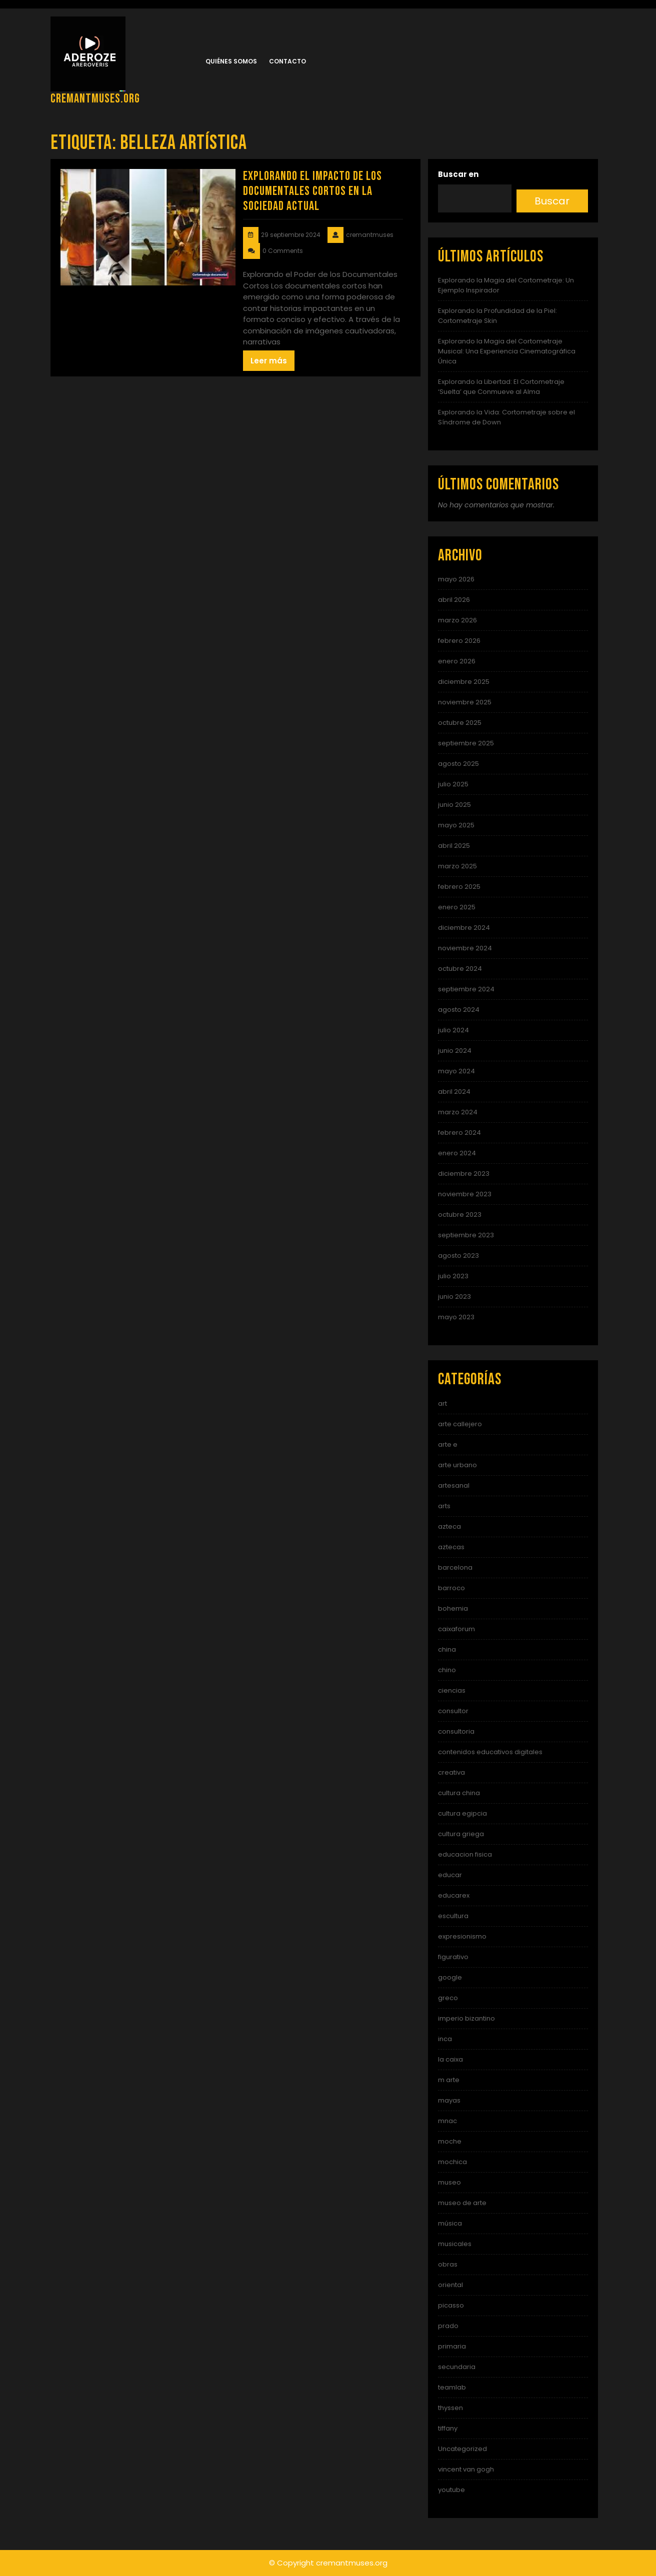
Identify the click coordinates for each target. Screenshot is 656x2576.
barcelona (455, 1567)
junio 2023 (454, 1296)
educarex (454, 1895)
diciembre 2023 (464, 1173)
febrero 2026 (459, 640)
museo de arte (462, 2203)
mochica (452, 2162)
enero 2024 (457, 1153)
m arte (449, 2080)
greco (448, 1998)
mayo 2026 (456, 579)
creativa (451, 1772)
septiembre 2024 (466, 989)
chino (447, 1670)
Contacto (287, 61)
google (450, 1977)
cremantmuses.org (95, 98)
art (442, 1403)
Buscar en (458, 174)
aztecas (451, 1547)
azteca (449, 1526)
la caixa (450, 2059)
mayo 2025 (456, 825)
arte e (448, 1444)
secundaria (457, 2367)
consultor (453, 1711)
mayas (449, 2100)
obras (448, 2264)
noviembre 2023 (465, 1194)
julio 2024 (453, 1030)
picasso (451, 2305)
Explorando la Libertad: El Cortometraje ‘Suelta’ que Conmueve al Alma (501, 386)
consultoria (456, 1731)
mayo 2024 (456, 1071)
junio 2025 (454, 804)
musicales (455, 2244)
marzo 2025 (457, 866)
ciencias (452, 1690)
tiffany (448, 2428)
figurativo (453, 1957)
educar (450, 1875)
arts (444, 1506)
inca (445, 2039)
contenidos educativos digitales (490, 1752)
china (447, 1649)
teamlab (452, 2387)
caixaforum (456, 1629)
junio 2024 (455, 1050)
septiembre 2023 (466, 1235)
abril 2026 (454, 599)
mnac (447, 2121)
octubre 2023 (460, 1214)
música (450, 2223)
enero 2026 (457, 661)
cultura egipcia (462, 1813)
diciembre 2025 (464, 681)
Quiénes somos (231, 61)
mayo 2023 (456, 1317)
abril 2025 (454, 845)
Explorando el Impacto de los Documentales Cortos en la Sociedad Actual (312, 191)
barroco (451, 1588)
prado (448, 2326)
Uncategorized (462, 2449)
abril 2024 (454, 1091)
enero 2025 (457, 907)
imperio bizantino (466, 2018)
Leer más (268, 360)
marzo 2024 (458, 1112)
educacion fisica (465, 1854)
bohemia (453, 1608)
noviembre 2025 (465, 702)
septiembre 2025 (466, 743)
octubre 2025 (460, 722)
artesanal (454, 1485)
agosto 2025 (458, 763)
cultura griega (461, 1834)
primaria (452, 2346)
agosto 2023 (458, 1255)
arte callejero (460, 1424)
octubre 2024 (460, 968)
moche (450, 2141)
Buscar (552, 201)
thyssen (450, 2408)
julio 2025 (453, 784)
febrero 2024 (459, 1132)
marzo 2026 (457, 620)
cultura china (459, 1793)
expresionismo (462, 1936)
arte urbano (457, 1465)
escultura (453, 1916)
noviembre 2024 (465, 948)
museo (449, 2182)
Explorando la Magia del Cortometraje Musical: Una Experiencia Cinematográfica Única (507, 351)
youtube (451, 2490)
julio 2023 (453, 1276)
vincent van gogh (466, 2469)
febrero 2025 (459, 886)
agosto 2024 (459, 1009)
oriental (450, 2285)
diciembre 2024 (464, 927)
